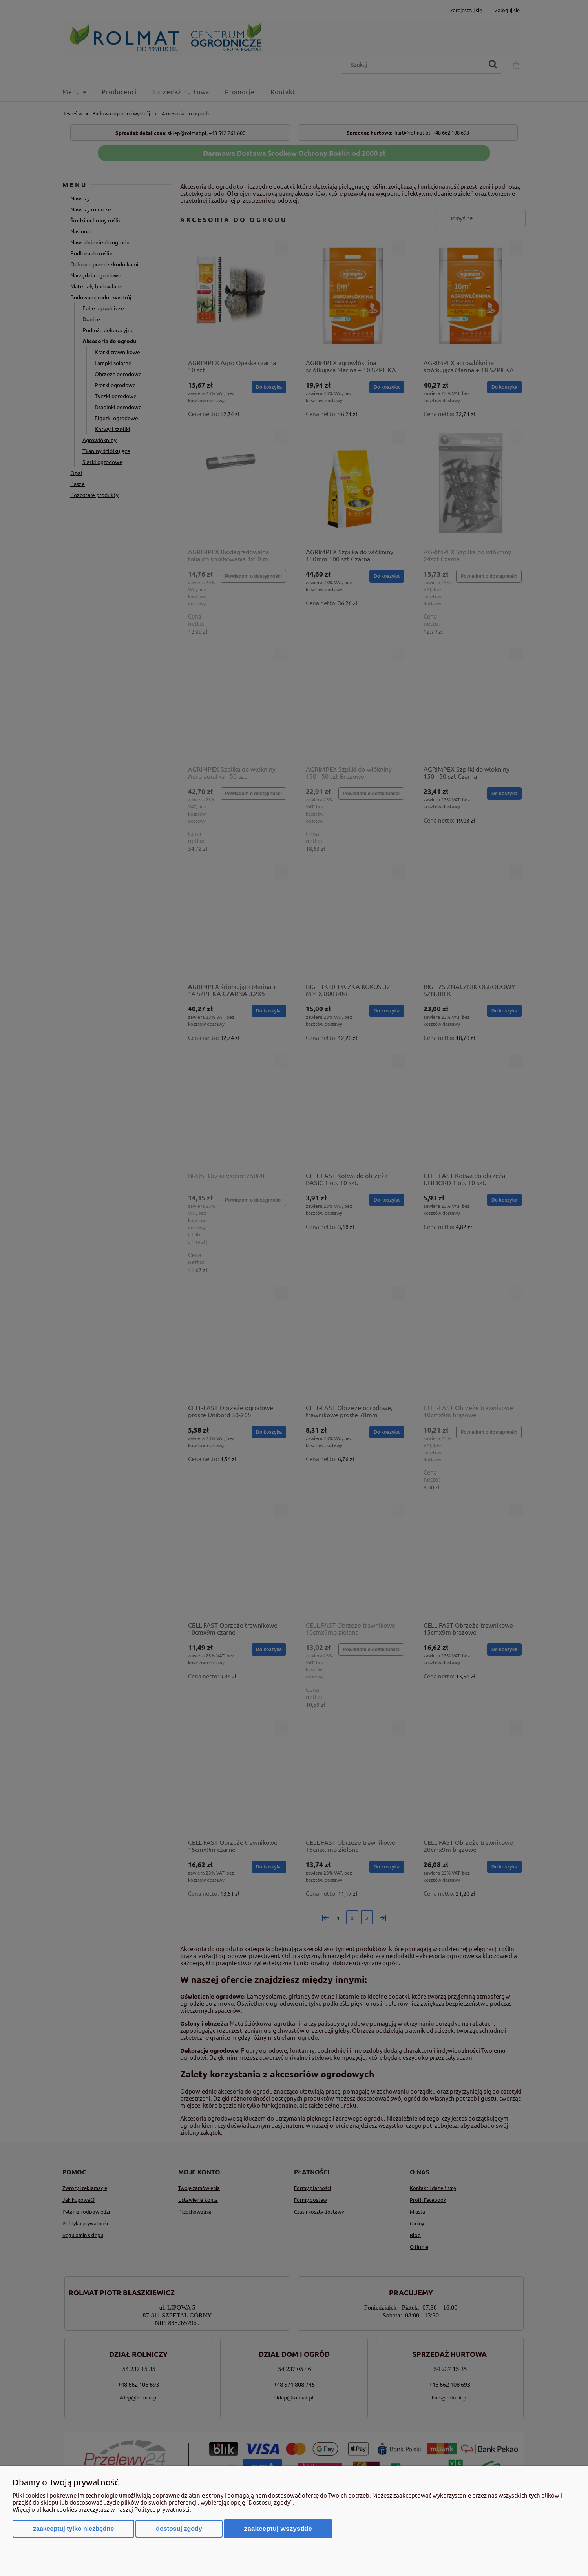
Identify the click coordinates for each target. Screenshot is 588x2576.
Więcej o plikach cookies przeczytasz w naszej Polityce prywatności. (102, 2509)
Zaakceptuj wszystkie (278, 2528)
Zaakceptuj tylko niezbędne (73, 2528)
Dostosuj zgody (179, 2528)
